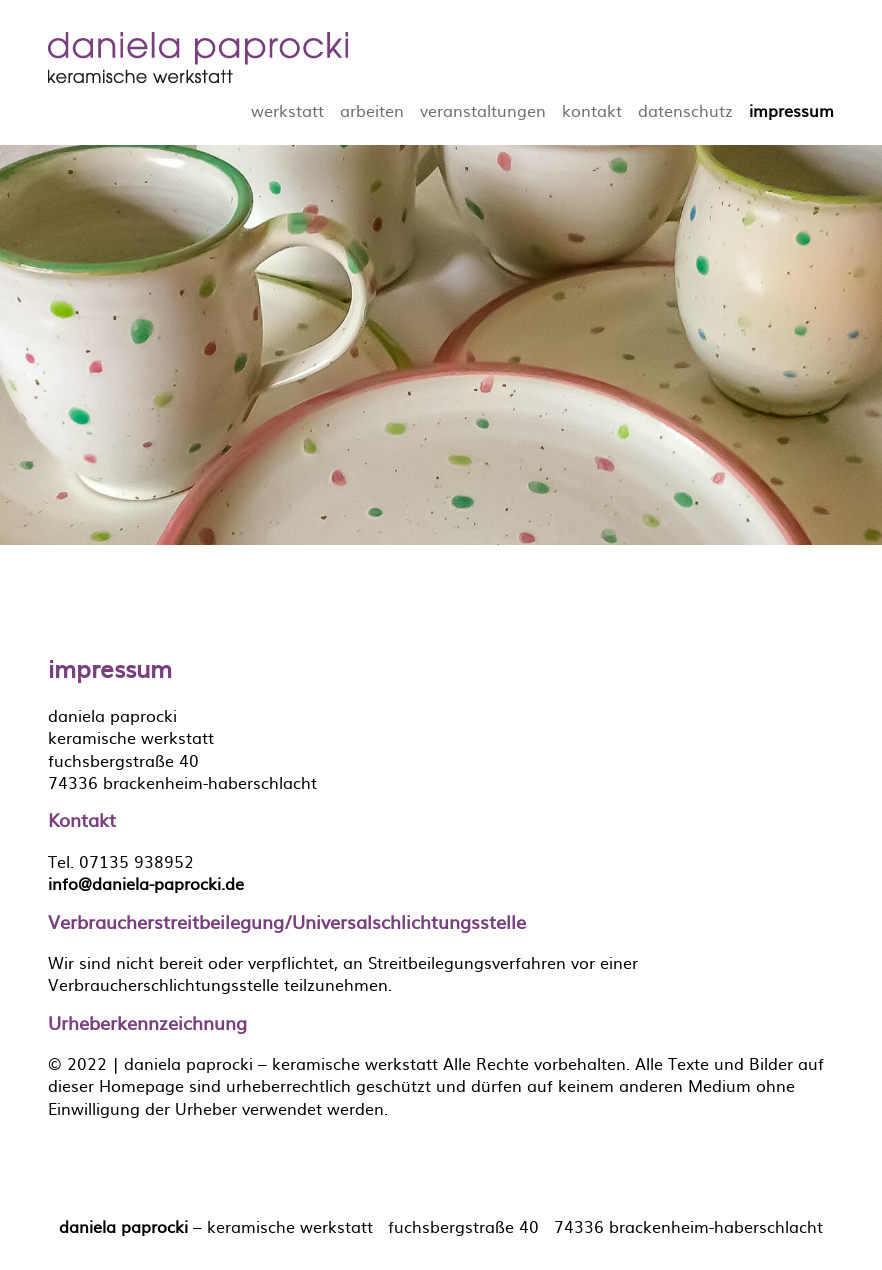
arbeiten (372, 110)
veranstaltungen (483, 110)
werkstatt (287, 110)
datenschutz (685, 110)
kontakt (592, 110)
